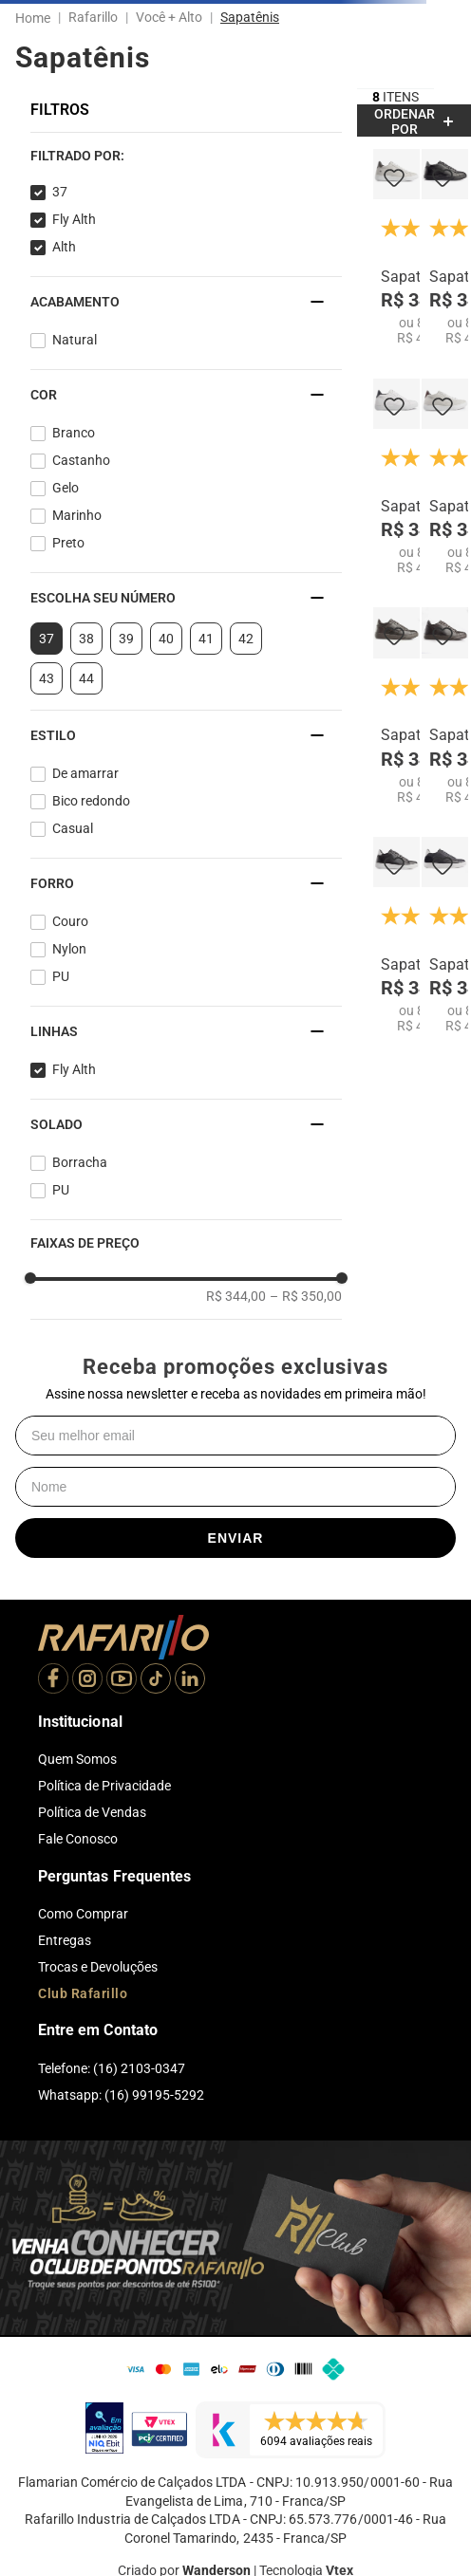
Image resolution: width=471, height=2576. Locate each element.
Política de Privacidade (104, 1785)
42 (246, 638)
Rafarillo (93, 17)
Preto (68, 542)
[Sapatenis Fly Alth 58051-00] (396, 477)
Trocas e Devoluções (98, 1966)
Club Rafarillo (82, 1993)
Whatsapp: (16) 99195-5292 (121, 2095)
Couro (70, 921)
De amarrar (85, 773)
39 (126, 638)
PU (60, 976)
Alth (64, 246)
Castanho (81, 460)
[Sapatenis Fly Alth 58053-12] (445, 247)
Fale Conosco (78, 1838)
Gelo (65, 487)
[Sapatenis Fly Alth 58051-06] (445, 477)
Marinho (77, 515)
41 (206, 638)
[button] (186, 155)
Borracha (79, 1162)
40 (166, 638)
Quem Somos (77, 1759)
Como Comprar (83, 1913)
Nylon (69, 948)
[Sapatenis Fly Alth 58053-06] (396, 247)
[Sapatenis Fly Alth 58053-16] (445, 706)
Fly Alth (74, 219)
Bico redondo (91, 800)
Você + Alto (169, 17)
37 (59, 191)
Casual (72, 828)
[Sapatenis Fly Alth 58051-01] (445, 935)
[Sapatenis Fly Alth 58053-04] (396, 935)
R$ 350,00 (306, 1296)
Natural (74, 339)
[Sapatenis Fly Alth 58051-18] (396, 706)
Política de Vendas (92, 1812)
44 (86, 678)
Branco (73, 432)
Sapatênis (249, 17)
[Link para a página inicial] (36, 18)
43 (46, 678)
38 (86, 638)
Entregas (64, 1940)
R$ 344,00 (236, 1296)
